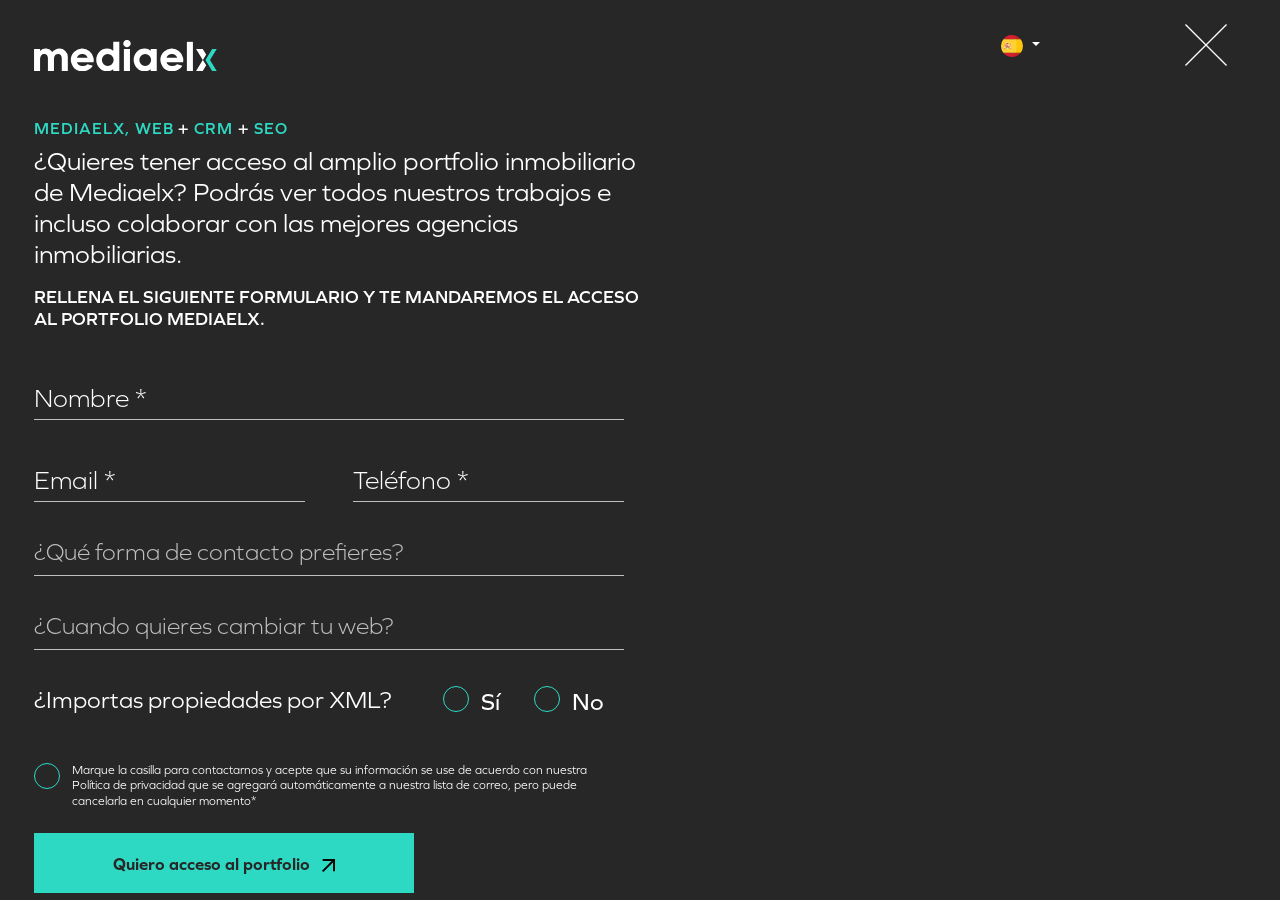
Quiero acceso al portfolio (224, 864)
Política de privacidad (130, 785)
